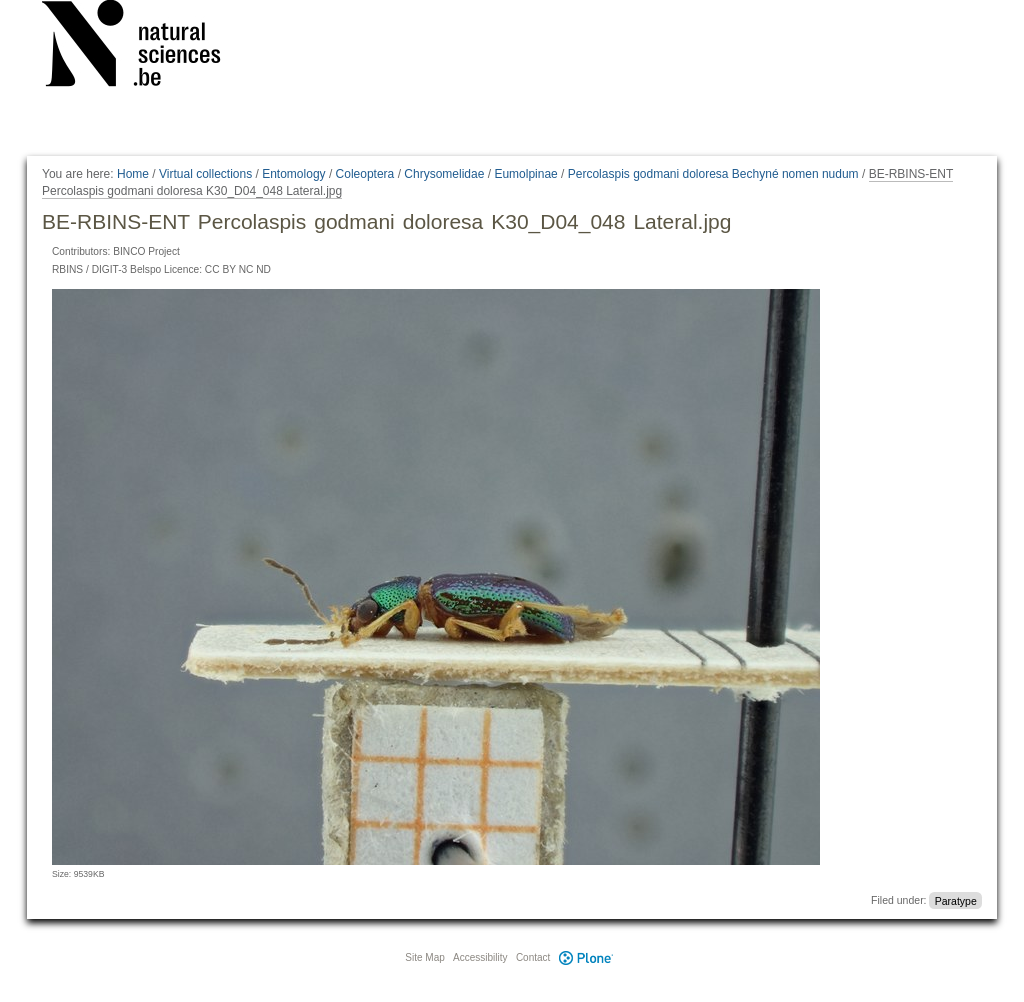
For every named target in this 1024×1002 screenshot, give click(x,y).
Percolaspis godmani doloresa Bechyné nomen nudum (713, 174)
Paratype (956, 900)
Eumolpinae (525, 174)
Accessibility (480, 957)
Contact (533, 957)
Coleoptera (365, 174)
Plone (586, 957)
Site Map (424, 957)
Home (133, 174)
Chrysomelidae (444, 174)
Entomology (293, 174)
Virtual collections (205, 174)
